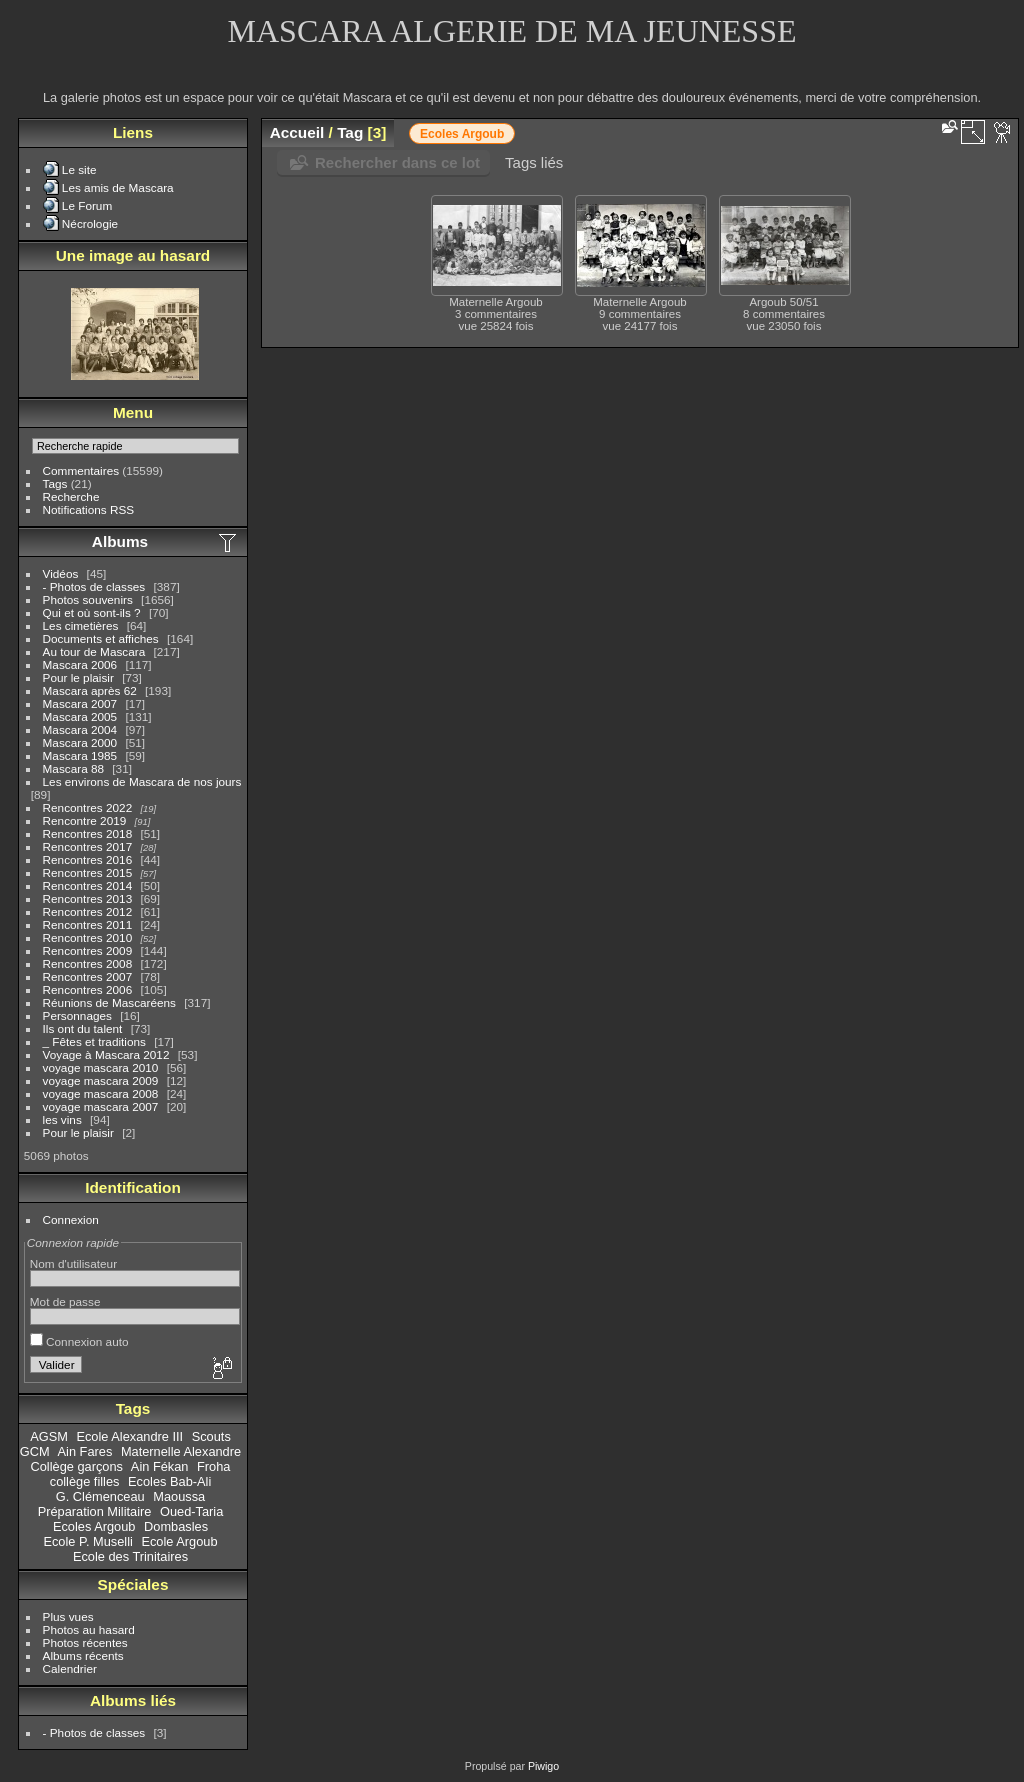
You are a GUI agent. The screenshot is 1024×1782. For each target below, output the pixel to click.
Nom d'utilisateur (73, 1263)
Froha (213, 1466)
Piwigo (543, 1766)
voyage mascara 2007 (101, 1106)
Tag (350, 132)
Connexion (71, 1219)
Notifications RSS (89, 509)
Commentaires (81, 470)
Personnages (77, 1015)
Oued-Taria (191, 1511)
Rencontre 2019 (85, 820)
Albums (120, 541)
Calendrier (70, 1668)
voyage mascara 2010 (101, 1067)
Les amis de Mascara (118, 187)
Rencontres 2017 (88, 846)
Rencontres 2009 (88, 950)
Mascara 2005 (80, 716)
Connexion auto (79, 1341)
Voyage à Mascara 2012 (106, 1054)
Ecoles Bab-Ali (169, 1481)
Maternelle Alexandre (181, 1451)
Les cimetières (81, 625)
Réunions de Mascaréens (109, 1002)
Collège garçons (77, 1466)
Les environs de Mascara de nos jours (142, 781)
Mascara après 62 (90, 690)
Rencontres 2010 (88, 937)
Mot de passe (65, 1301)
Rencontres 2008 (88, 963)
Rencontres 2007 (88, 976)
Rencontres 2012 (88, 911)
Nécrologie (90, 223)
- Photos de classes (94, 586)
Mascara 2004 (80, 729)
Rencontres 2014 (88, 885)
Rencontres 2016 (88, 859)
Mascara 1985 (80, 755)
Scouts (211, 1436)
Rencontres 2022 (88, 807)
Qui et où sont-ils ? (92, 612)
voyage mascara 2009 (101, 1080)
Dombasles (176, 1526)
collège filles (85, 1481)
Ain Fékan (160, 1466)
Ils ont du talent (83, 1028)
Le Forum (87, 205)
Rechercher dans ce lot (397, 162)
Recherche (71, 496)
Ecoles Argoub (94, 1526)
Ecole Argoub (179, 1541)
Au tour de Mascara (94, 651)
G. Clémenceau (100, 1496)
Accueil (297, 132)
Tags (55, 483)
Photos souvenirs (88, 599)
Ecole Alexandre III (129, 1436)
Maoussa (179, 1496)
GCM (35, 1451)
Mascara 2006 (80, 664)
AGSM (49, 1436)
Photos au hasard (89, 1629)
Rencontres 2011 (88, 924)
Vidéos (61, 573)
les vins (62, 1119)
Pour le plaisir (78, 677)
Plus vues (68, 1616)
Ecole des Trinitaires (130, 1556)
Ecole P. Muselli (87, 1541)
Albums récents (83, 1655)
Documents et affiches (101, 638)
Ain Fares (85, 1451)
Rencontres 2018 (88, 833)
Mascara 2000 (80, 742)
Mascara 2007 (80, 703)
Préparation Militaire (95, 1511)
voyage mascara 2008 (101, 1093)
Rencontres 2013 (88, 898)
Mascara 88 (73, 768)
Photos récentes (85, 1642)
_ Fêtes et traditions (94, 1041)
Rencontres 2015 (88, 872)
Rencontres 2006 (88, 989)
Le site (79, 169)
